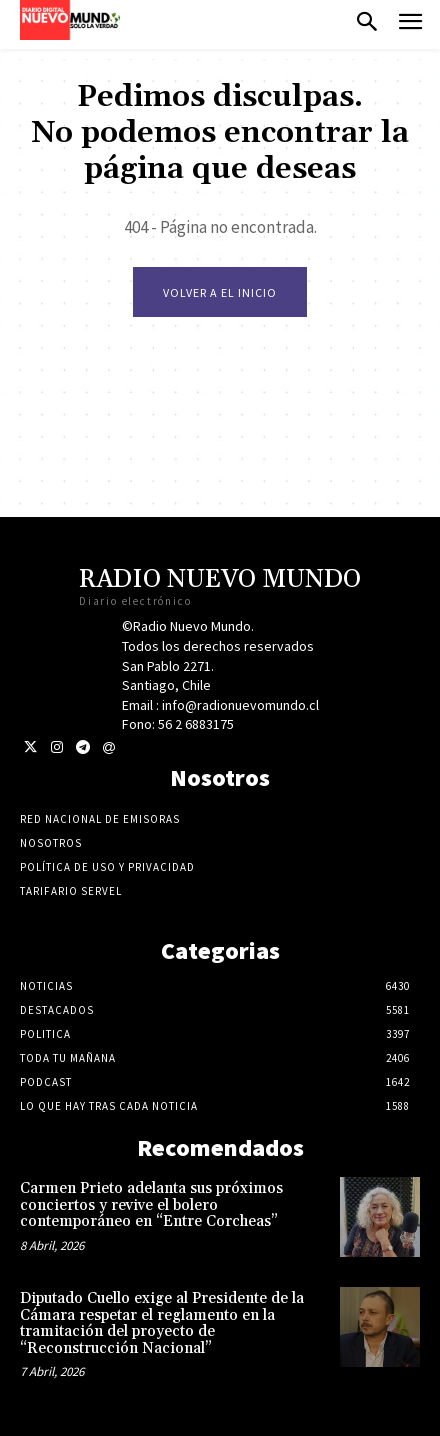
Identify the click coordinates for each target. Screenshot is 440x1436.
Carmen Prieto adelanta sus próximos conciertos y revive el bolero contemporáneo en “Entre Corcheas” (151, 1205)
